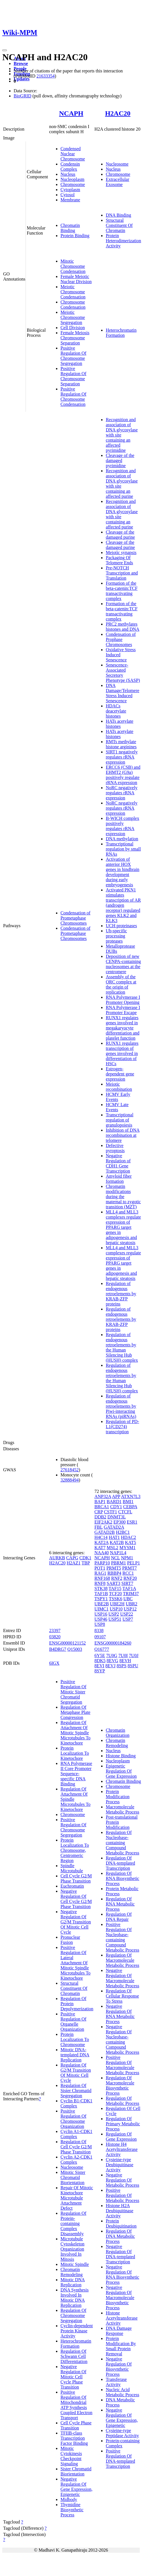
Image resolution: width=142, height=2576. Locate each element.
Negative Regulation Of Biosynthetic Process (118, 2366)
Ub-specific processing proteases (116, 935)
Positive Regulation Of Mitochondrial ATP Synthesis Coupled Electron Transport (76, 2405)
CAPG (72, 1557)
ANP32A (102, 1496)
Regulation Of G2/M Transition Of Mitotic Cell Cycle (75, 2073)
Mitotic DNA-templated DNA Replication (74, 2054)
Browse (21, 63)
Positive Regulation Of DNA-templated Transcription (120, 2458)
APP (116, 1496)
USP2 (113, 1614)
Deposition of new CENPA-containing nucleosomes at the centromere (123, 964)
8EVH (125, 1660)
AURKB (57, 1557)
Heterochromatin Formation (121, 333)
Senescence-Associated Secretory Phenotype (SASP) (123, 673)
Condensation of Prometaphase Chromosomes (75, 917)
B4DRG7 (57, 1649)
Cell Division (72, 327)
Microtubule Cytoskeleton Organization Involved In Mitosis (72, 2249)
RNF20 (130, 1578)
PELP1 (133, 1562)
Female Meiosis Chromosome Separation (74, 337)
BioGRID (22, 95)
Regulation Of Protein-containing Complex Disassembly (73, 2223)
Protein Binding (74, 235)
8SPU (133, 1665)
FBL (98, 1527)
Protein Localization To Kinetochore (74, 1753)
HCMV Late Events (117, 1107)
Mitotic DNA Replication (72, 2282)
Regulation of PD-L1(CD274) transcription (122, 1426)
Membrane (70, 199)
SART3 (113, 1583)
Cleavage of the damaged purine (120, 535)
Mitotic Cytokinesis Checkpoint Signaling (71, 2456)
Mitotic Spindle (74, 2264)
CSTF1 (110, 1511)
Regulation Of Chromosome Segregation (73, 2315)
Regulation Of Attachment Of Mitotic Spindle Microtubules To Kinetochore (75, 1732)
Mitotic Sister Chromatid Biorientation (72, 2177)
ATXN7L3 (130, 1496)
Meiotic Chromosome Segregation (72, 317)
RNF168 (102, 1578)
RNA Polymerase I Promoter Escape (123, 1010)
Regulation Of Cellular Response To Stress (122, 1995)
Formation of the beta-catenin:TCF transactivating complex (121, 591)
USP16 (100, 1614)
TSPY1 (101, 1598)
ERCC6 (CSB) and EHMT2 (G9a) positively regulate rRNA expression (123, 775)
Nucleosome (117, 164)
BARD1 (114, 1501)
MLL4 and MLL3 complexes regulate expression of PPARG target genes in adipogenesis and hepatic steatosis (123, 1227)
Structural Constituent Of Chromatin (119, 225)
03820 (54, 1636)
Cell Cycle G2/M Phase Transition (76, 1878)
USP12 (130, 1608)
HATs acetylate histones (119, 724)
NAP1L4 (118, 1552)
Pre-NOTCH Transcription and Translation (122, 572)
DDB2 (100, 1516)
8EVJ (110, 1665)
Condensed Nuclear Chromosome (72, 153)
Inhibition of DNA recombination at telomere (122, 1135)
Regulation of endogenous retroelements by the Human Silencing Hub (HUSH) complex (122, 1347)
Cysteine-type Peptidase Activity (122, 2433)
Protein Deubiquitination (121, 2223)
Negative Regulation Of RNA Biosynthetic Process (122, 2274)
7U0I (123, 1655)
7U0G (111, 1655)
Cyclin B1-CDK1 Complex (76, 2103)
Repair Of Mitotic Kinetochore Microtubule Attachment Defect (76, 2198)
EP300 (120, 1522)
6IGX (54, 1663)
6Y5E (99, 1655)
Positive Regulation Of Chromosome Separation (73, 376)
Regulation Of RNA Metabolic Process (120, 1903)
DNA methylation (122, 838)
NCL (115, 1557)
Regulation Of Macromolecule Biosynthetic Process (120, 2085)
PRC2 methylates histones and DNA (122, 627)
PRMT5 (113, 1568)
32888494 (69, 1480)
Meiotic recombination (119, 1087)
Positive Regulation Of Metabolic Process (122, 2195)
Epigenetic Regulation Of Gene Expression (121, 1771)
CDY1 (116, 1506)
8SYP (99, 1670)
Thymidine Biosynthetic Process (71, 2509)
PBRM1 (118, 1562)
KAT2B (117, 1542)
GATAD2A (114, 1527)
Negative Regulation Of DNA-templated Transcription (120, 2254)
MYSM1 (127, 1547)
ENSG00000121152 (67, 1643)
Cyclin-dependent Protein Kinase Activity (76, 2330)
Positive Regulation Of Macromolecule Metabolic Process (122, 2065)
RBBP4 (114, 1573)
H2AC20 (117, 113)
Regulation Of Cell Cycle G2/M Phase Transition (76, 2146)
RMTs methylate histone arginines (121, 744)
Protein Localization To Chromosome (74, 2039)
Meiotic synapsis (121, 552)
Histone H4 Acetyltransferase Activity (121, 2149)
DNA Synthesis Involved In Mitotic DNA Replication (74, 2297)
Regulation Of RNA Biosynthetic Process (122, 1878)
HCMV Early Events (118, 1097)
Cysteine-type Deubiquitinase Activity (119, 2164)
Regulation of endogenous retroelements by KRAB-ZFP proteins (121, 1293)
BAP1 (99, 1501)
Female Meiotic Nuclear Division (76, 279)
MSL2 (112, 1547)
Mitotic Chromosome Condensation (72, 266)
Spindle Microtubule (71, 1868)
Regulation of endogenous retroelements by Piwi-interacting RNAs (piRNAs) (121, 1406)
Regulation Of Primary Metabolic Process (123, 2123)
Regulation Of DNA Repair (118, 1917)
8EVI (99, 1665)
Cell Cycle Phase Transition (75, 2425)
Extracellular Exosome (117, 182)
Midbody (68, 2499)
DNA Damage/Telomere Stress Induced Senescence (122, 693)
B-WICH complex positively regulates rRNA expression (122, 826)
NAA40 (101, 1552)
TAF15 (114, 1588)
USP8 (99, 1624)
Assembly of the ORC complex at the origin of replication (121, 984)
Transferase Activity (116, 2382)
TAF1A (129, 1588)
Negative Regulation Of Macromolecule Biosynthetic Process (120, 2297)
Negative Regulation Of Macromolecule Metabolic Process (122, 1978)
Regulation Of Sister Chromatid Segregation (75, 2090)
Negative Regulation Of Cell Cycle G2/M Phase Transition (76, 1899)
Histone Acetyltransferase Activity (121, 2318)
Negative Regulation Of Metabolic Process (122, 2180)
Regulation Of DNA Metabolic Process (120, 2236)
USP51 (114, 1619)
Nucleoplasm (72, 179)
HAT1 (114, 1537)
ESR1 (132, 1522)
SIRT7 (127, 1583)
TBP (86, 1562)
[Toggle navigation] (4, 50)
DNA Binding (118, 215)
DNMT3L (116, 1516)
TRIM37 (131, 1593)
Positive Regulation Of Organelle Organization (73, 2021)
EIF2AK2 (103, 1522)
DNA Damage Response (118, 2331)
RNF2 (116, 1578)
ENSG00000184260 (112, 1643)
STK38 (100, 1588)
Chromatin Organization (117, 1733)
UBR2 (131, 1603)
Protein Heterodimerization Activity (123, 240)
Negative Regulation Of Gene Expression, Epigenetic (76, 2487)
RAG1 (100, 1573)
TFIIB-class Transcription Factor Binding (74, 2438)
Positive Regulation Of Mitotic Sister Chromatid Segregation (73, 1691)
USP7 (127, 1619)
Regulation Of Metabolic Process (122, 2101)
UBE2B (101, 1603)
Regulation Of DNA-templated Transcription (120, 1863)
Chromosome (72, 184)
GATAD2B (104, 1532)
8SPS (122, 1665)
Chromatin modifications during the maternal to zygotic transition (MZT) (123, 1196)
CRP (98, 1511)
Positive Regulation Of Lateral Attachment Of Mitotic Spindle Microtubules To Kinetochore (75, 1962)
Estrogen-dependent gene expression (120, 1073)
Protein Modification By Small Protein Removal (121, 2346)
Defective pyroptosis (115, 1148)
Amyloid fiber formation (118, 1179)
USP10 (116, 1608)
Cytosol (67, 194)
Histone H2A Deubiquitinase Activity (119, 2210)
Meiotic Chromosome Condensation (72, 291)
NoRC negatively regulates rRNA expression (121, 792)
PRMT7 (129, 1568)
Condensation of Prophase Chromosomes (120, 639)
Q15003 (74, 1649)
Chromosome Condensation (72, 305)
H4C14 (100, 1537)
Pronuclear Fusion (70, 1940)
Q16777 (101, 1649)
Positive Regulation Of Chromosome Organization (73, 2119)
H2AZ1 (74, 1562)
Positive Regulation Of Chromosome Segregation (73, 356)
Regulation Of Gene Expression (121, 2137)
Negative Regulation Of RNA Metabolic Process (120, 2014)
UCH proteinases (121, 925)
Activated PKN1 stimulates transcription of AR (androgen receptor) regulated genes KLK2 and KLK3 (123, 905)
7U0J (134, 1655)
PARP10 (102, 1562)
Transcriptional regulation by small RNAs (123, 848)
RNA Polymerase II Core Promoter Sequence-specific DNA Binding (76, 1773)
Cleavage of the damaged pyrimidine (120, 460)
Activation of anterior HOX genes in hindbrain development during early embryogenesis (122, 872)
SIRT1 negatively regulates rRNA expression (121, 756)
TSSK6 (115, 1598)
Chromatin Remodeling (71, 2272)
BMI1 (128, 1501)
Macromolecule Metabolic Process (122, 1809)
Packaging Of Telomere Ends (119, 560)
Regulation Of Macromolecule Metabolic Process (122, 1960)
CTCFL (125, 1511)
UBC (128, 1598)
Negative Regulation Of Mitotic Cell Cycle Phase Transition (73, 2376)
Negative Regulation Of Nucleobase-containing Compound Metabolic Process (122, 2039)
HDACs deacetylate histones (116, 710)
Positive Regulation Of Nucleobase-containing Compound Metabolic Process (122, 1937)
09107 (100, 1636)
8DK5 (99, 1660)
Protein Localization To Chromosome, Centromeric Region (74, 1850)
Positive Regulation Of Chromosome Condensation (73, 396)
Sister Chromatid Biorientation (75, 2471)
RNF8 (99, 1583)
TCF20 (115, 1593)
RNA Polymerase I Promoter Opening (123, 1000)
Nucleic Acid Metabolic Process (122, 2392)
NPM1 (127, 1557)
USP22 (126, 1614)
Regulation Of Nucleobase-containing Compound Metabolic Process (122, 1842)
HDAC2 (128, 1537)
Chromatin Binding (70, 228)
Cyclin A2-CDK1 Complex (76, 2160)
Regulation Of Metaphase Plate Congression (75, 1712)
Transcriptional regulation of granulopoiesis (119, 1119)
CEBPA (130, 1506)
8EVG (112, 1660)
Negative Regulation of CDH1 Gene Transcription (118, 1163)
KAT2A (101, 1542)
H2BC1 (123, 1532)
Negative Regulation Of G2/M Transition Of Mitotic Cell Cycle (75, 1921)
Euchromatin (72, 1886)
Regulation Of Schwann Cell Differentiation (73, 2356)
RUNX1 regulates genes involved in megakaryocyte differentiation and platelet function (122, 1028)
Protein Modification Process (118, 1796)
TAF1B (101, 1593)
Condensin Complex (70, 167)
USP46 (100, 1619)
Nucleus (67, 174)
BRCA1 (101, 1506)
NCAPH (71, 113)
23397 (54, 1630)
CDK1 (85, 1557)
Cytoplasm (70, 189)
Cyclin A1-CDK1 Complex (76, 2134)
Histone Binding (120, 1755)
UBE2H (117, 1603)
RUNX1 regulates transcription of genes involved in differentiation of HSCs (122, 1053)
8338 (98, 1630)
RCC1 (128, 1573)
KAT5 (130, 1542)
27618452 (69, 1469)
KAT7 (99, 1547)
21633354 (45, 76)
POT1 (99, 1568)
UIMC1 (101, 1608)
